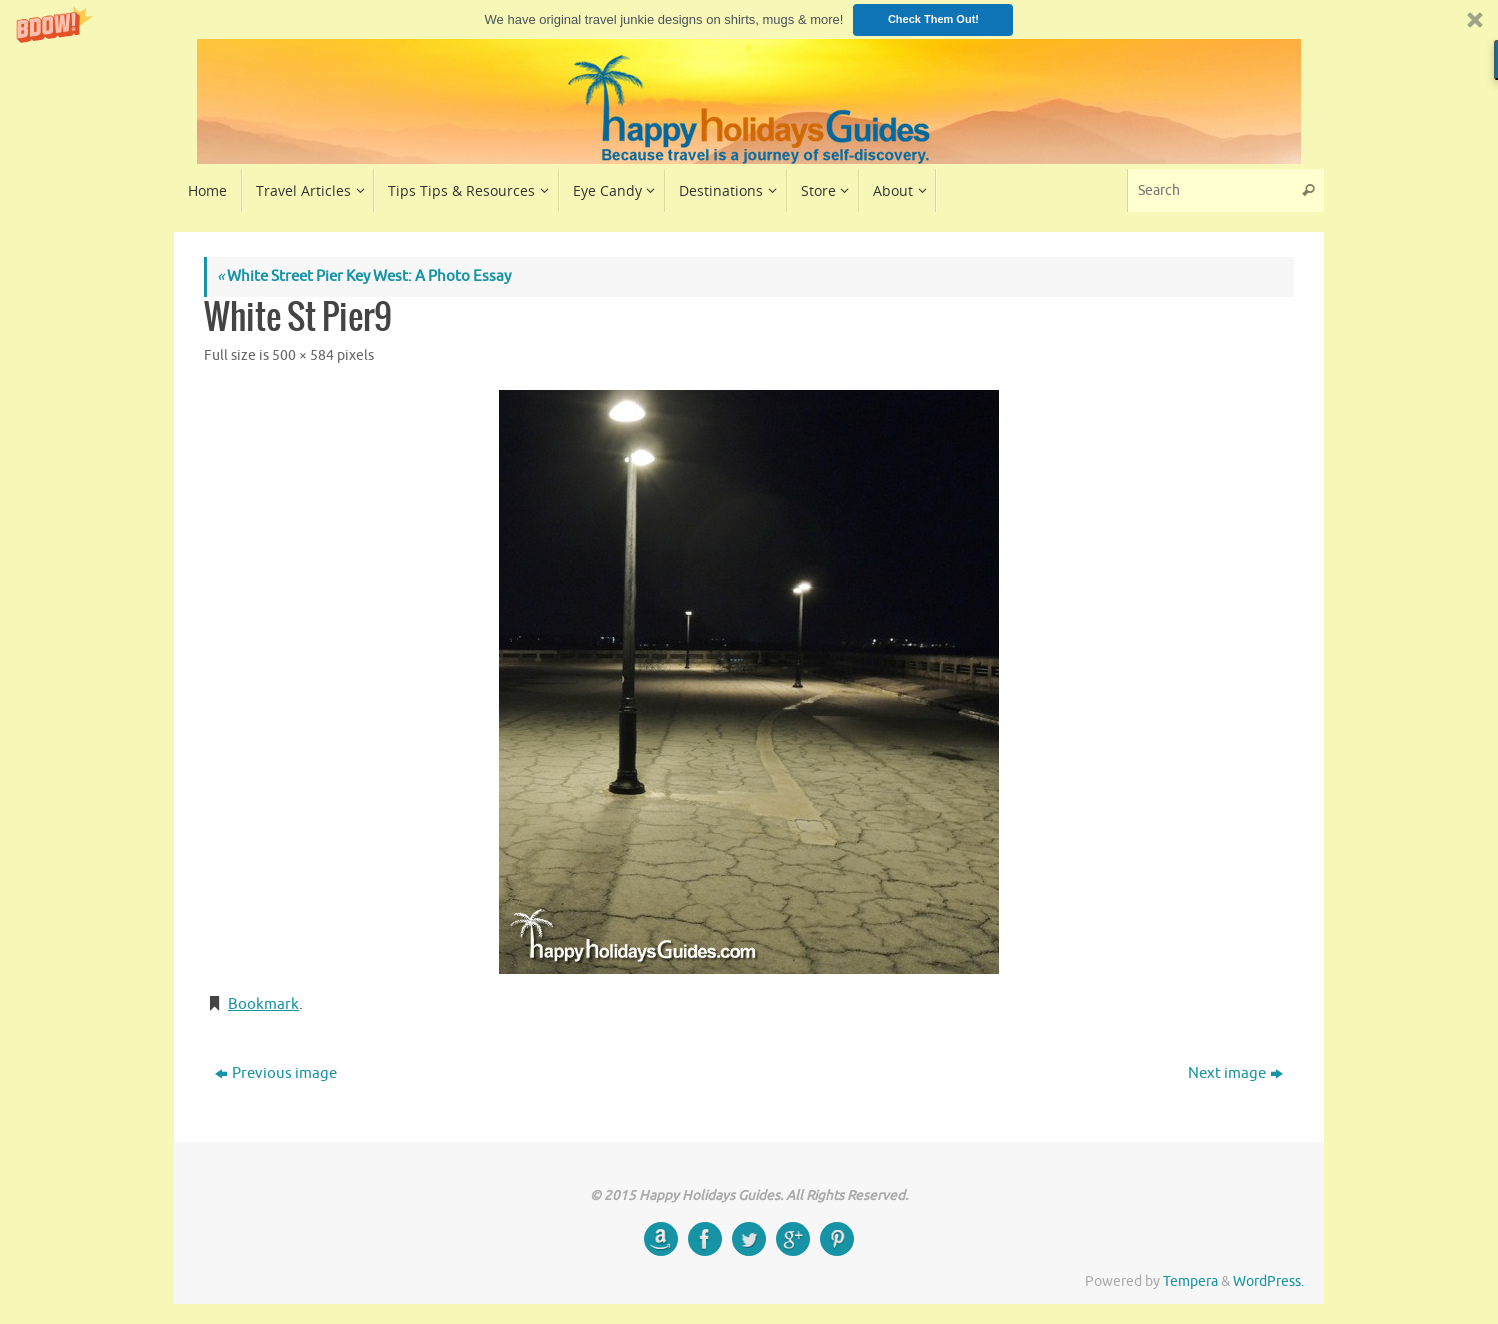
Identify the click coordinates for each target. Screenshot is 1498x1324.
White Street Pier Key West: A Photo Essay (364, 276)
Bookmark (263, 1004)
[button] (749, 19)
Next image (1235, 1073)
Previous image (276, 1073)
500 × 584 (303, 355)
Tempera (1190, 1281)
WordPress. (1268, 1281)
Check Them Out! (933, 19)
